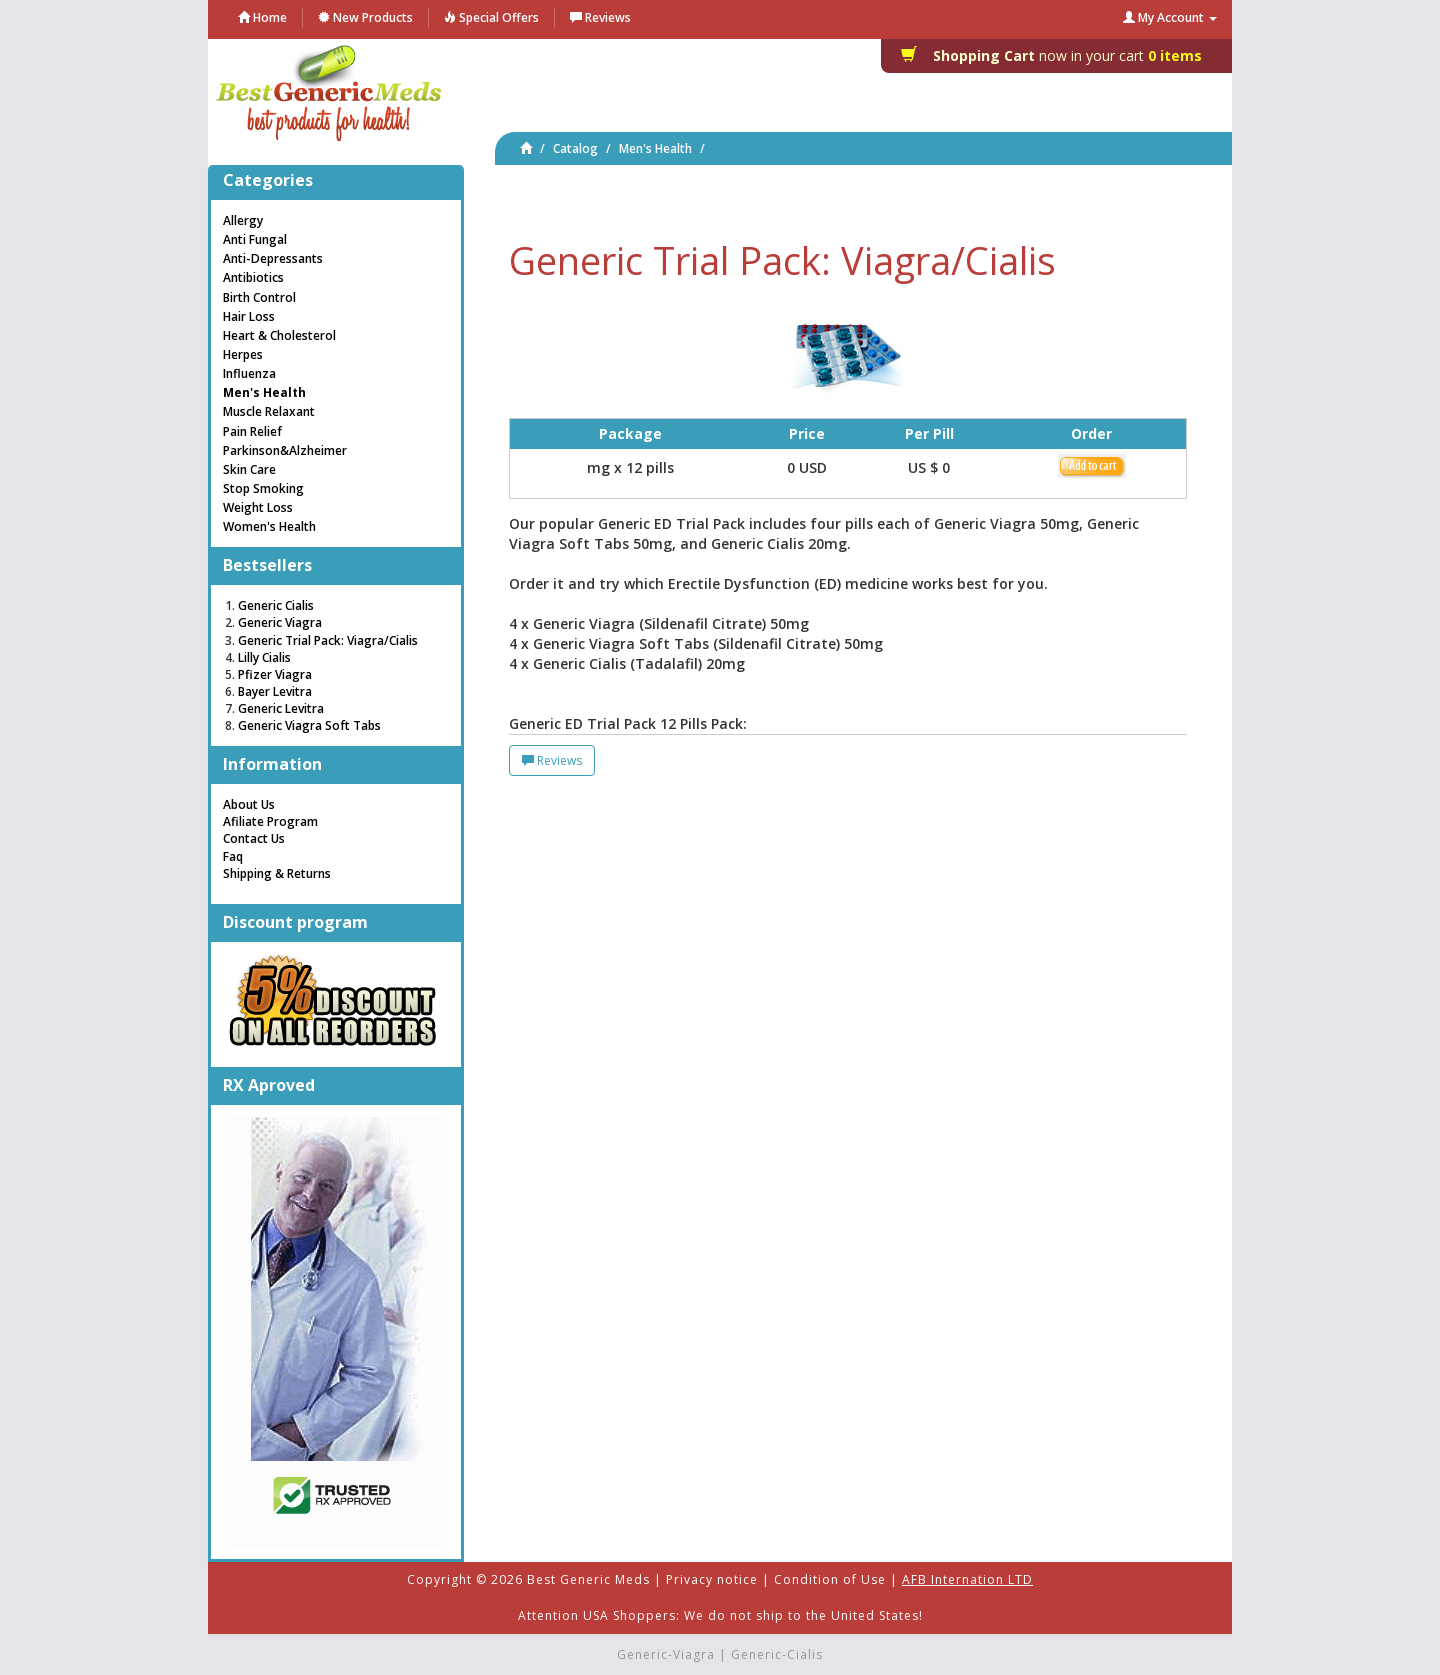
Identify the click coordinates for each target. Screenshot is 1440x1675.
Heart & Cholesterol (279, 335)
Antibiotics (253, 277)
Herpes (243, 354)
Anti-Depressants (273, 258)
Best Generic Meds (588, 1579)
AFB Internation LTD (967, 1579)
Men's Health (655, 148)
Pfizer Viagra (275, 674)
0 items (1057, 55)
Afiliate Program (270, 821)
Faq (233, 856)
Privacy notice (712, 1579)
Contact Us (254, 838)
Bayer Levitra (275, 691)
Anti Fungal (255, 239)
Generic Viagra (280, 622)
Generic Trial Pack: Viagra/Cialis (328, 640)
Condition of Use (830, 1579)
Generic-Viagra (666, 1654)
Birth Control (259, 297)
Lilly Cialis (264, 657)
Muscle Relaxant (269, 411)
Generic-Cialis (777, 1654)
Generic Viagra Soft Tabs (309, 725)
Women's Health (269, 526)
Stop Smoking (263, 488)
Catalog (575, 148)
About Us (249, 804)
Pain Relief (252, 431)
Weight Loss (258, 507)
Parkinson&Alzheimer (285, 450)
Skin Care (249, 469)
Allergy (243, 220)
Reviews (552, 760)
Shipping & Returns (277, 873)
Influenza (249, 373)
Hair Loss (249, 316)
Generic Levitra (281, 708)
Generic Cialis (276, 605)
